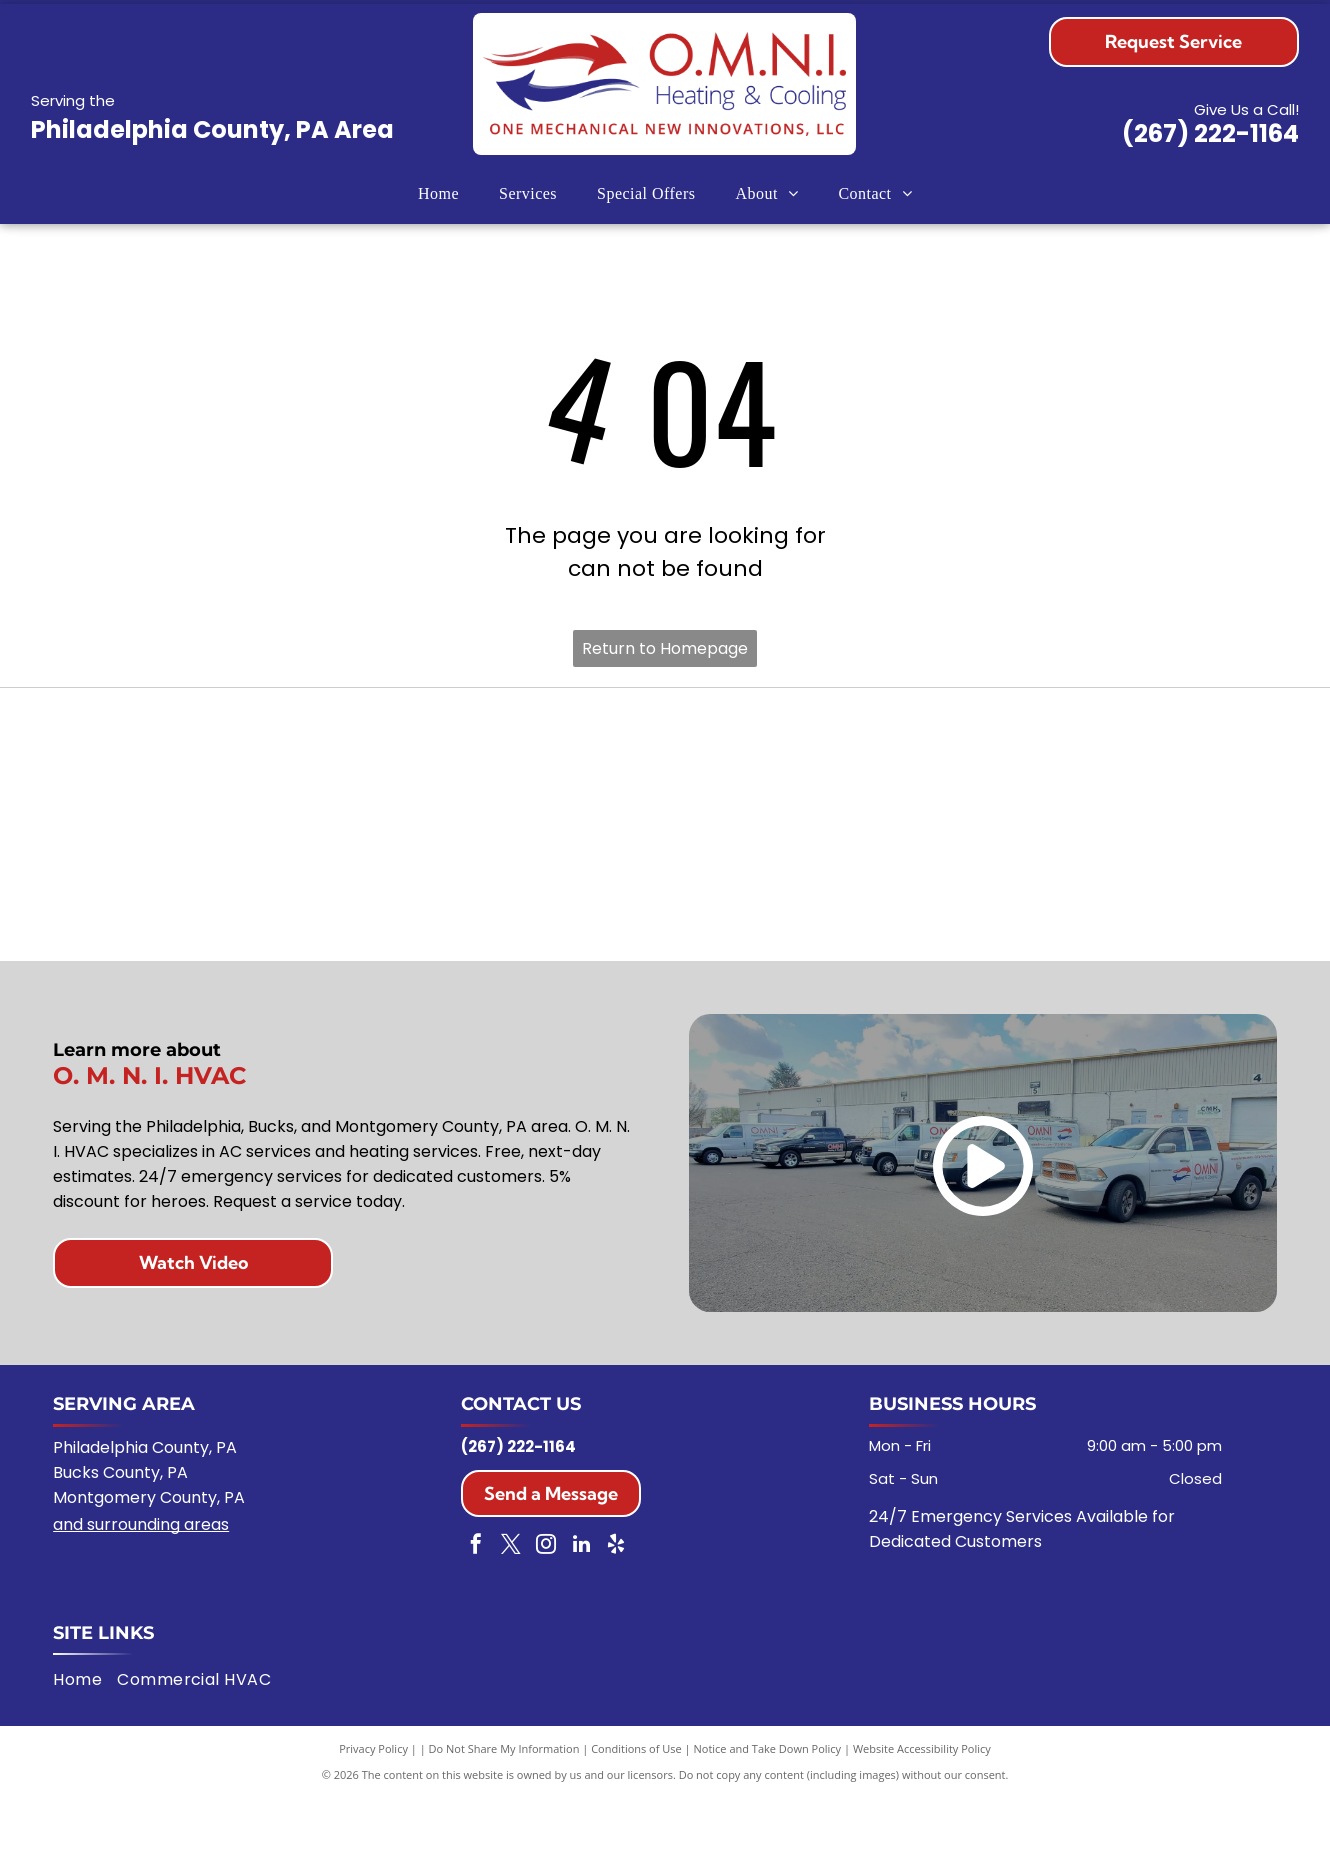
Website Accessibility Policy (922, 1801)
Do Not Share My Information (504, 1801)
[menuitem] (438, 193)
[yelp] (616, 1600)
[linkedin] (581, 1600)
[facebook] (476, 1600)
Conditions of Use (636, 1801)
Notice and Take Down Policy (768, 1801)
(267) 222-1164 (1210, 133)
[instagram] (546, 1600)
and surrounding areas (141, 1578)
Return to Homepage (665, 648)
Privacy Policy (373, 1801)
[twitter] (511, 1600)
